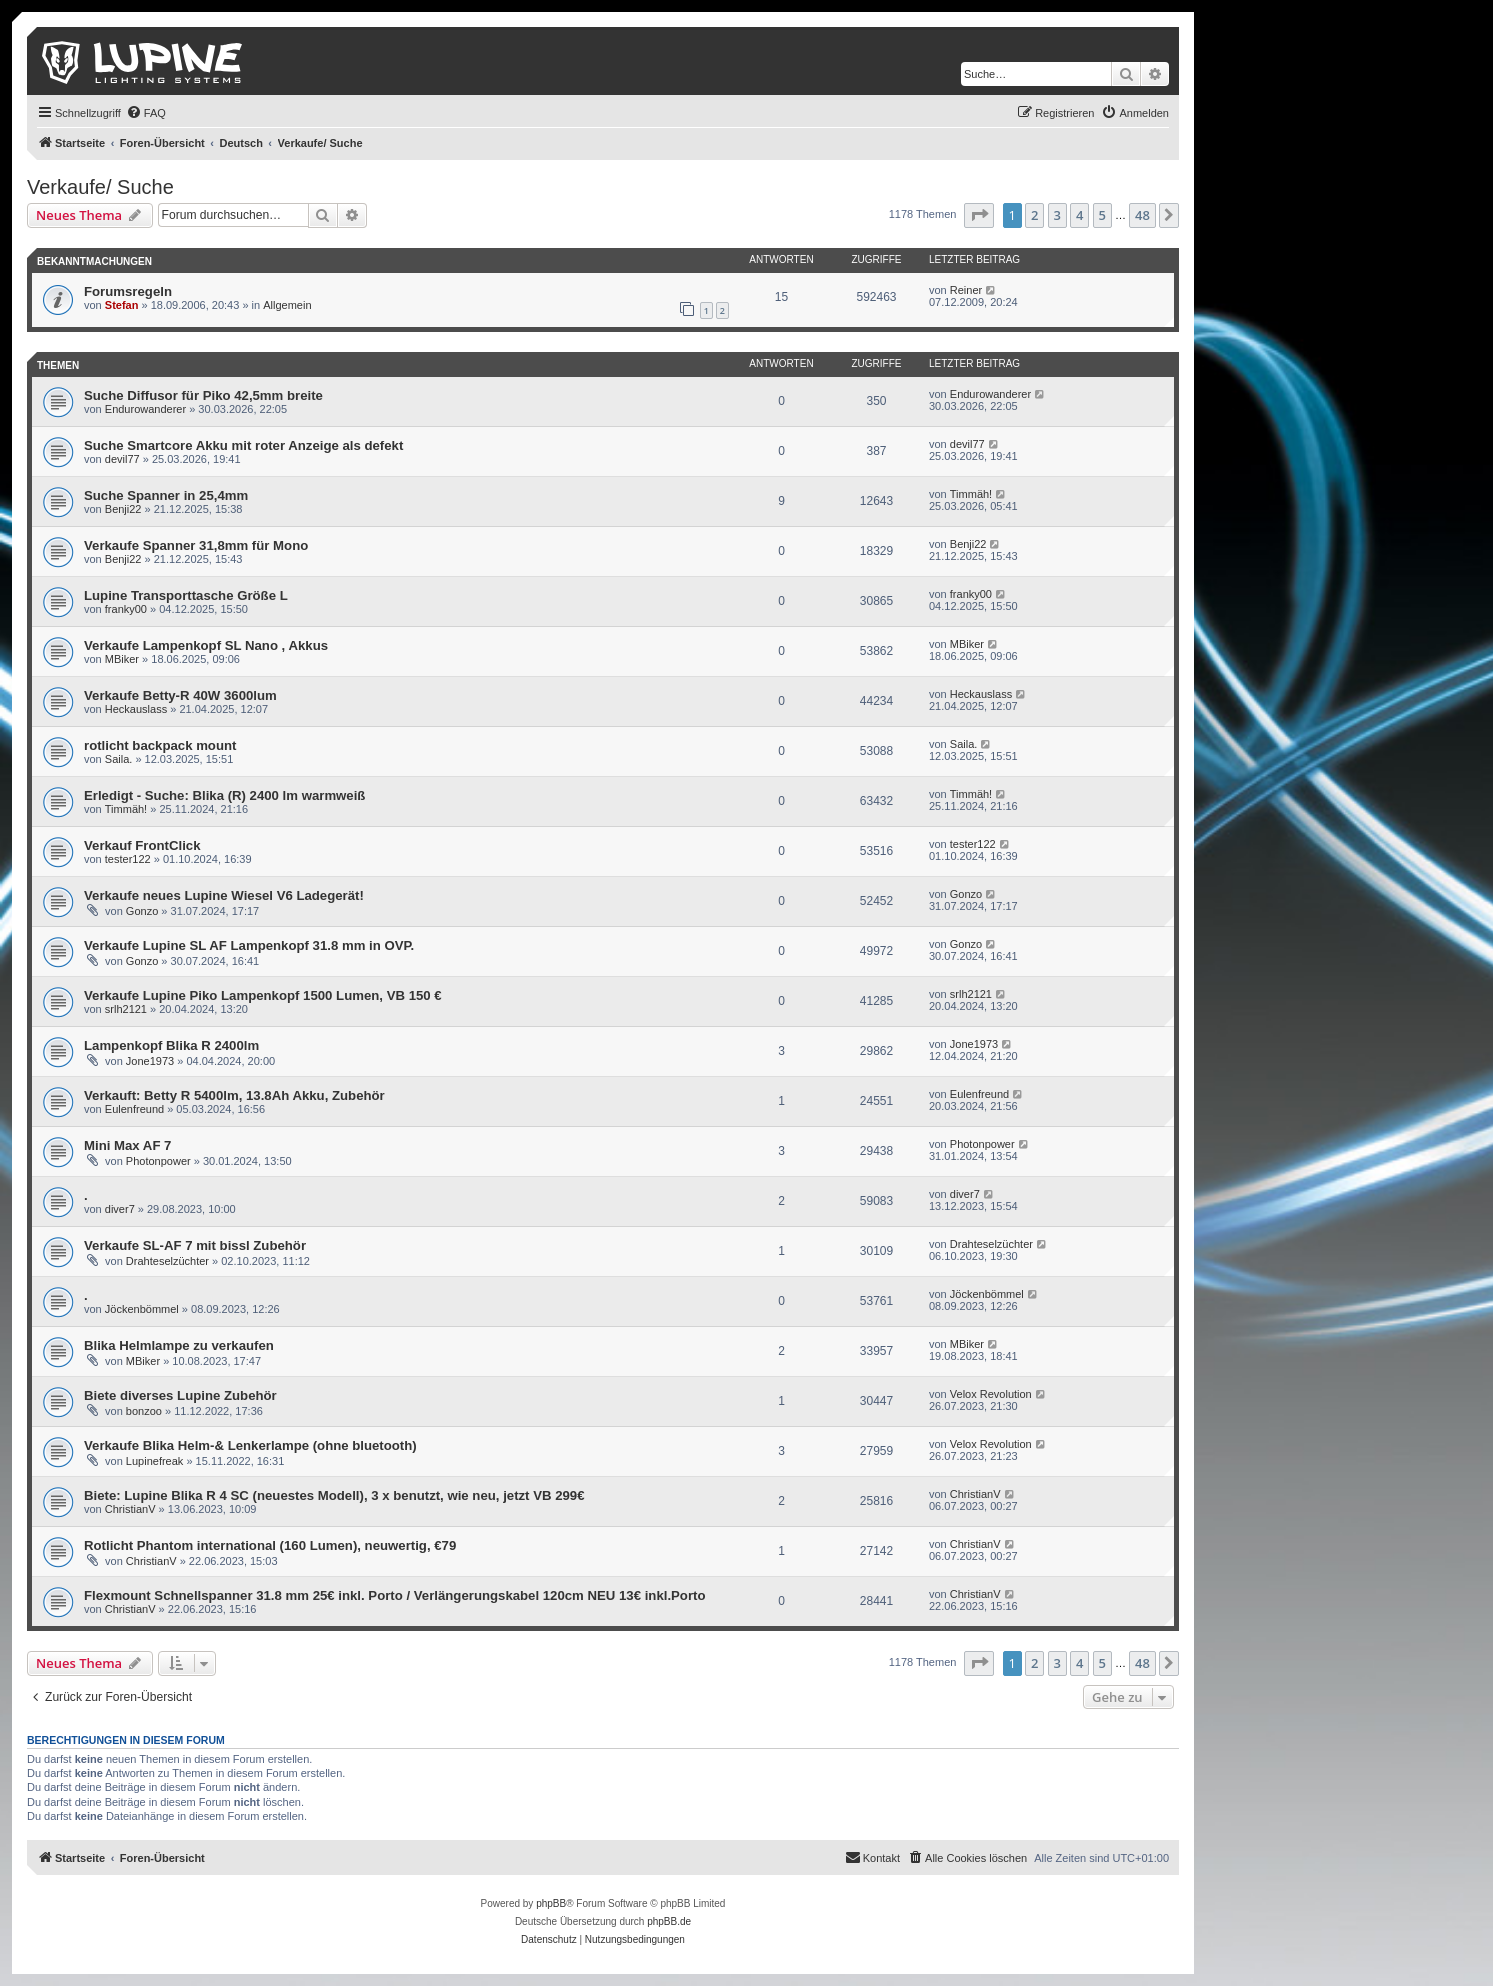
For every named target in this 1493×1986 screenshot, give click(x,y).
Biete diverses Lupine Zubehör (180, 1395)
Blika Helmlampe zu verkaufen (179, 1345)
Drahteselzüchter (167, 1261)
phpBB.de (669, 1921)
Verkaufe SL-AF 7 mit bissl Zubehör (195, 1245)
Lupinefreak (155, 1461)
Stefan (122, 305)
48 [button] (1142, 215)
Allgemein (287, 305)
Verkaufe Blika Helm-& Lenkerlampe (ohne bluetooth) (250, 1445)
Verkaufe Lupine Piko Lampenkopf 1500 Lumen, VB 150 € (263, 995)
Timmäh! (971, 494)
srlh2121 (126, 1009)
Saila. (119, 759)
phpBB (551, 1903)
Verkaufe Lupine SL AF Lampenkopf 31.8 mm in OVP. (249, 945)
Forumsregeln (128, 291)
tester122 (128, 859)
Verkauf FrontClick (142, 845)
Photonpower (158, 1161)
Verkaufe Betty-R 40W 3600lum (180, 695)
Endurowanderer (145, 409)
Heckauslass (136, 709)
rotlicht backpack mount (160, 745)
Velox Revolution (991, 1394)
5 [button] (1102, 215)
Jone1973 (150, 1061)
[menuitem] (146, 113)
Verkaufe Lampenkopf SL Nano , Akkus (206, 645)
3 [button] (1057, 215)
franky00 (126, 609)
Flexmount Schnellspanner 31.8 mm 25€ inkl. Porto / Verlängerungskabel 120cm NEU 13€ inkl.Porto (395, 1595)
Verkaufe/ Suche (100, 187)
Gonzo (142, 911)
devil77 (122, 459)
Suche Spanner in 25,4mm (166, 495)
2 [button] (1034, 215)
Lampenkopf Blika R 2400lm (171, 1045)
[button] (979, 215)
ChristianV (130, 1509)
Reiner (966, 290)
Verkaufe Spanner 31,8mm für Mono (196, 545)
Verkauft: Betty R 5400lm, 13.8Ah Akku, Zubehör (234, 1095)
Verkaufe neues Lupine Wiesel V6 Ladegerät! (224, 895)
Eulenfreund (134, 1109)
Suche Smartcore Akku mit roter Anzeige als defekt (243, 445)
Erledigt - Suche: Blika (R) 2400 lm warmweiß (224, 795)
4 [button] (1079, 215)
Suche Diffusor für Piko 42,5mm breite (203, 395)
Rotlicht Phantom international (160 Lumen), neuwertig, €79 (270, 1545)
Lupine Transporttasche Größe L (186, 595)
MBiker (122, 659)
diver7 (120, 1209)
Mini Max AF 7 (127, 1145)
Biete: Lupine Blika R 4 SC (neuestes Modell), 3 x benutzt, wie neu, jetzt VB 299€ (334, 1495)
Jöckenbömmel (142, 1309)
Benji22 (123, 509)
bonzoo (144, 1411)
